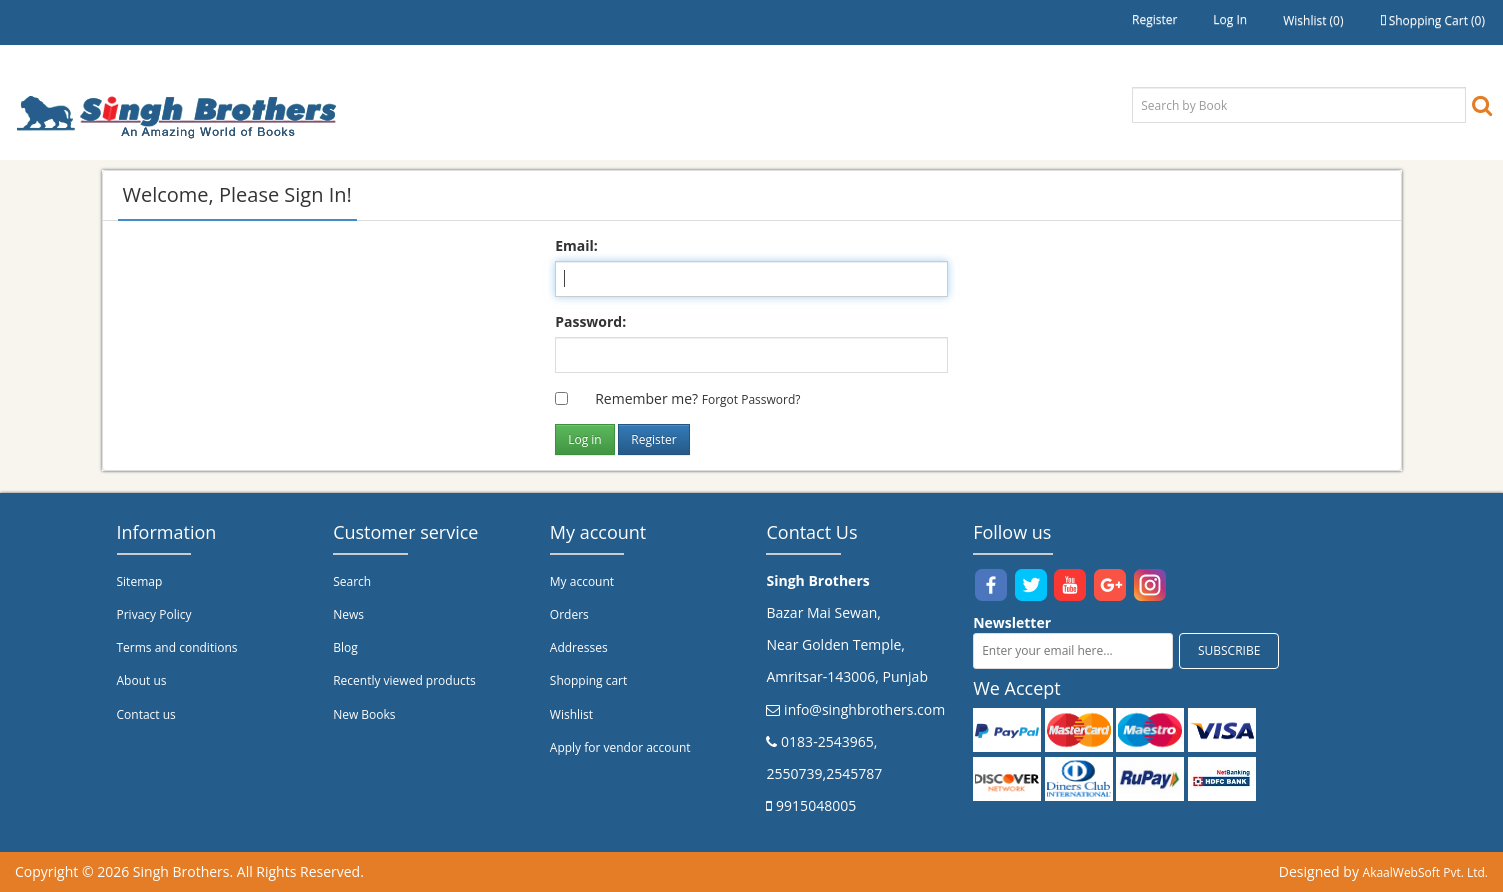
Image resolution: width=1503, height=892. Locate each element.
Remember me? (646, 398)
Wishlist (571, 714)
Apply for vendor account (620, 747)
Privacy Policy (154, 614)
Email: (576, 245)
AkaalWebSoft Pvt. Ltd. (1425, 872)
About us (142, 680)
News (348, 614)
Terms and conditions (177, 647)
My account (582, 581)
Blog (345, 647)
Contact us (146, 714)
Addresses (579, 647)
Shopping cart (588, 680)
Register (1154, 19)
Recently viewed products (404, 680)
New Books (364, 714)
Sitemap (140, 581)
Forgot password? (751, 399)
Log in (1230, 19)
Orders (569, 614)
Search (352, 581)
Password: (590, 321)
